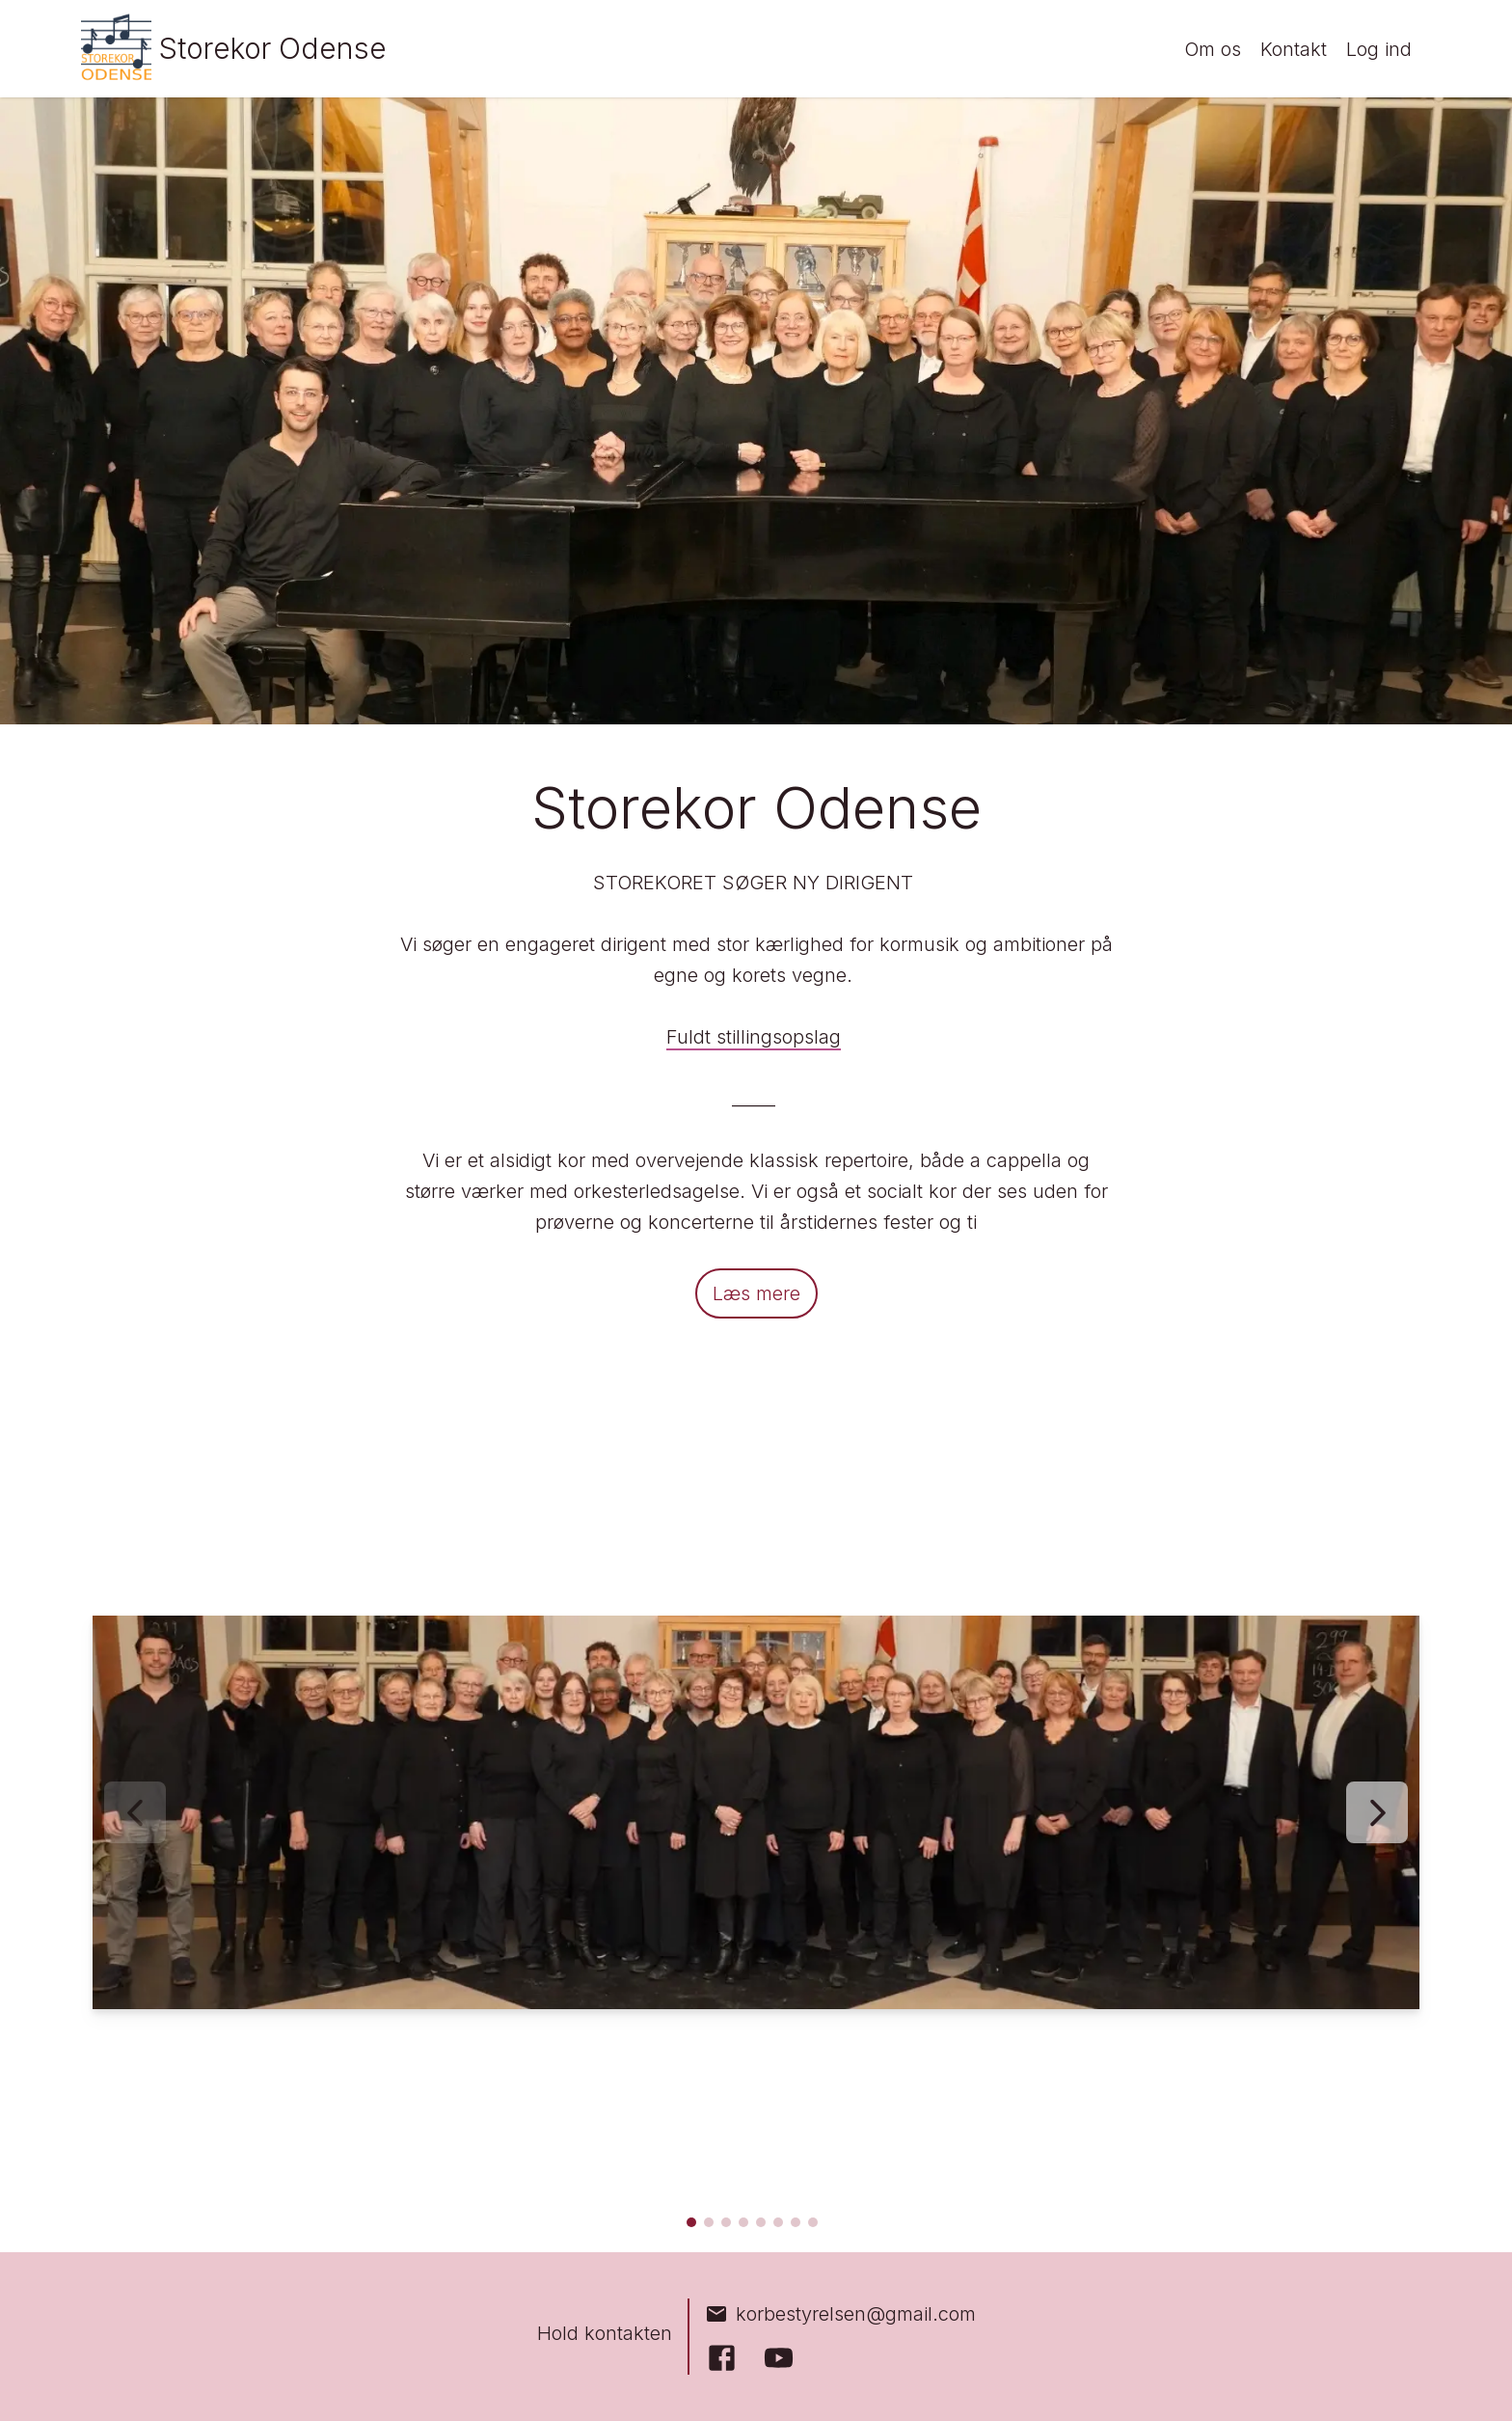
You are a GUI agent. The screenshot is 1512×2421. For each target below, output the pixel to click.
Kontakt (1293, 49)
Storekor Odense (273, 48)
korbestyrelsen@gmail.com (840, 2314)
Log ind (1379, 49)
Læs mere (756, 1293)
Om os (1212, 49)
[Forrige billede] (135, 1812)
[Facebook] (722, 2358)
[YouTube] (779, 2358)
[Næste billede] (1377, 1812)
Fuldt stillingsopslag (753, 1036)
